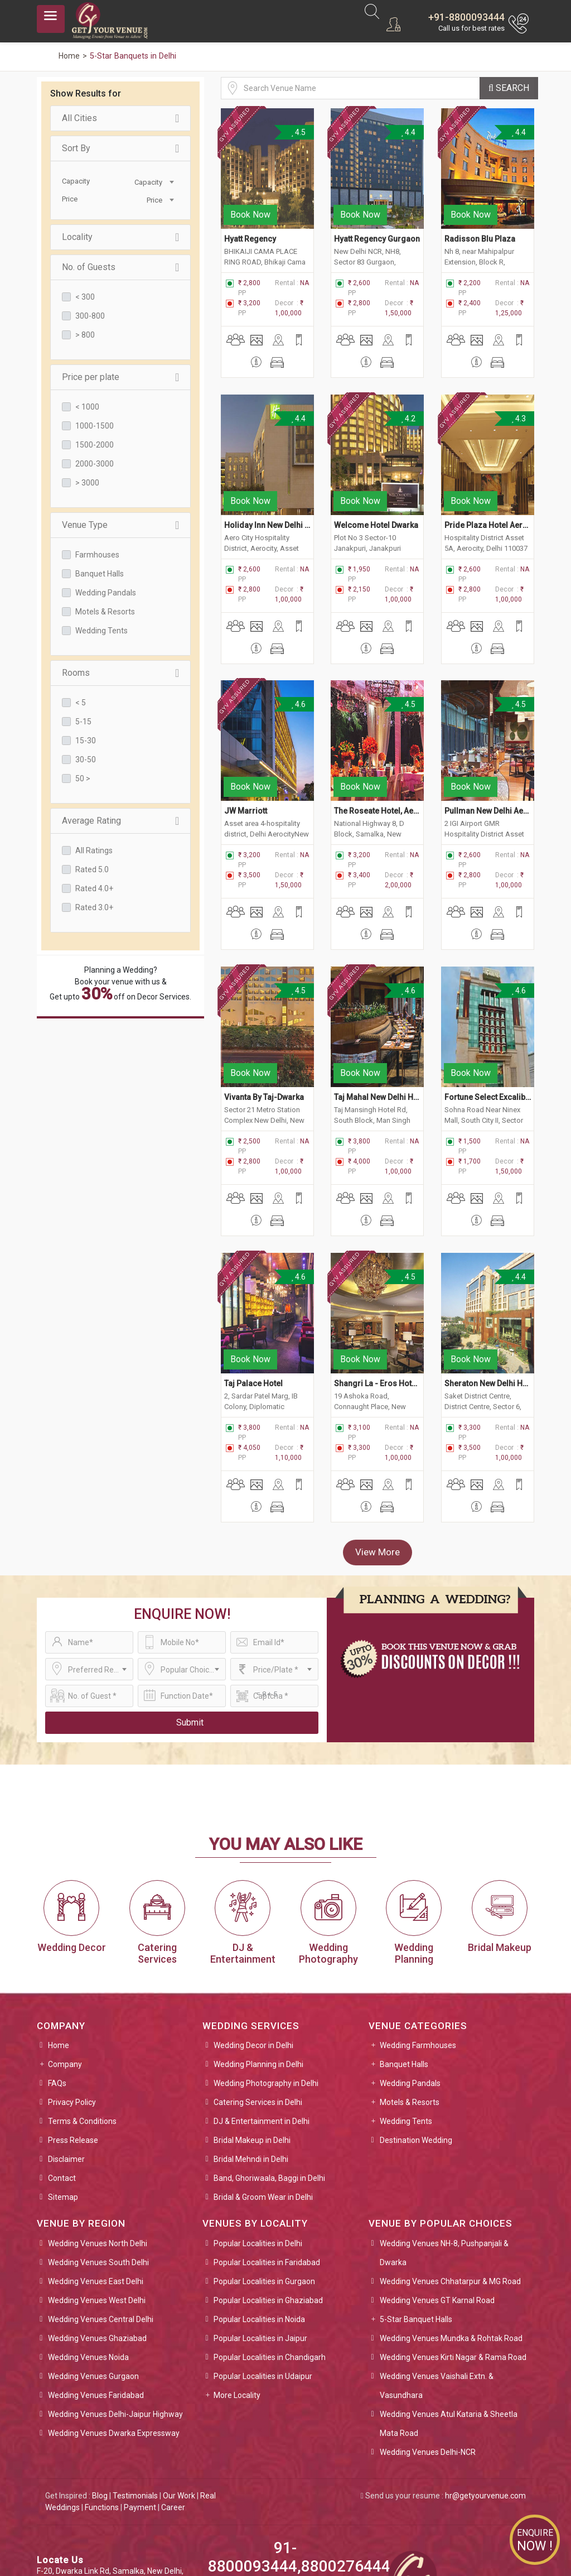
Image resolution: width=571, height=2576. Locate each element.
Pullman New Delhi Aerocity (487, 751)
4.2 (408, 398)
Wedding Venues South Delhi (98, 2161)
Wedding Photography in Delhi (266, 1983)
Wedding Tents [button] (406, 2021)
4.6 (298, 664)
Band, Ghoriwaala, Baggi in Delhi (269, 2078)
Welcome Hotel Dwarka (376, 484)
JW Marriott (245, 751)
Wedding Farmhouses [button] (418, 1945)
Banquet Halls (99, 573)
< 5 (80, 702)
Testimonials (135, 2395)
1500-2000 (94, 444)
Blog (100, 2395)
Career (173, 2406)
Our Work (179, 2395)
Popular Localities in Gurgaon (264, 2180)
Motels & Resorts (105, 611)
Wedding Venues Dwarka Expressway (114, 2332)
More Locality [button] (237, 2294)
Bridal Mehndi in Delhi (251, 2059)
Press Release (73, 2040)
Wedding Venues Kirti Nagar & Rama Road (453, 2256)
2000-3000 (94, 463)
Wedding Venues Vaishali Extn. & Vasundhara (436, 2285)
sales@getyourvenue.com (83, 2494)
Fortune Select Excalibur (487, 1017)
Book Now (250, 194)
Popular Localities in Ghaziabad (268, 2199)
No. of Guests (120, 267)
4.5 (298, 132)
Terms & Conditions (82, 2021)
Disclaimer (66, 2059)
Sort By (120, 148)
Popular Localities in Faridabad (267, 2161)
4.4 (408, 132)
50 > (82, 778)
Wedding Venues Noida (88, 2256)
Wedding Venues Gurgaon (93, 2275)
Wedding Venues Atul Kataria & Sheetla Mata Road (448, 2323)
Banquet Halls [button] (404, 1964)
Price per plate (120, 377)
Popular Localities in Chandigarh (270, 2256)
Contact (62, 2078)
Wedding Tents (101, 630)
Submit (190, 1622)
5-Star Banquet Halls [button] (416, 2218)
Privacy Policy (72, 2002)
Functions (102, 2406)
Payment (140, 2406)
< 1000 (87, 406)
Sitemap (63, 2097)
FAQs (57, 1983)
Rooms (120, 673)
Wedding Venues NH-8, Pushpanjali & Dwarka (444, 2152)
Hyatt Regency (250, 218)
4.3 (518, 398)
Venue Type (120, 525)
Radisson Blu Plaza (480, 218)
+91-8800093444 (466, 17)
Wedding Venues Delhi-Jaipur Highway (115, 2313)
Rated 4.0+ (94, 888)
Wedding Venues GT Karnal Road (437, 2199)
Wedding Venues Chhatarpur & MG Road (450, 2180)
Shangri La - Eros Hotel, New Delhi (377, 1283)
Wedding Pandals (105, 592)
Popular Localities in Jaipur (260, 2237)
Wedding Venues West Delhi (97, 2199)
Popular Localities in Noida (259, 2218)
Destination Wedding (416, 2040)
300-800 (90, 315)
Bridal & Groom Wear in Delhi (263, 2097)
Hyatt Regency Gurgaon (377, 218)
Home (58, 1945)
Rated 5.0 (92, 869)
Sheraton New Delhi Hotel (487, 1283)
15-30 (85, 740)
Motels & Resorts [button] (409, 2002)
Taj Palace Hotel (253, 1283)
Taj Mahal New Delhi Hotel (377, 1017)
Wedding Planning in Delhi (258, 1964)
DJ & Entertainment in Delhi (261, 2021)
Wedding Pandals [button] (410, 1983)
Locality (120, 237)
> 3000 (87, 482)
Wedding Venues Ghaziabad (97, 2237)
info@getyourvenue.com (80, 2505)
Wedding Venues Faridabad (96, 2294)
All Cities (120, 118)
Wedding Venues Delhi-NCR (428, 2351)
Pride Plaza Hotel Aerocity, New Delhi (487, 484)
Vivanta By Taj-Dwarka (264, 1017)
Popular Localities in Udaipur (263, 2275)
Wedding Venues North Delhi (97, 2142)
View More (377, 1452)
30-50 (85, 759)
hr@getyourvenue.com (485, 2395)
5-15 (83, 721)
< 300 (85, 296)
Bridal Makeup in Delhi (252, 2040)
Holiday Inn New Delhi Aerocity (267, 484)
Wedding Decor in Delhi (253, 1945)
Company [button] (65, 1964)
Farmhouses (97, 554)
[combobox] (148, 181)
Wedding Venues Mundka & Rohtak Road (451, 2237)
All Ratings (94, 850)
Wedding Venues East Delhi (95, 2180)
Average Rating (120, 820)
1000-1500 (94, 425)
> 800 (85, 334)
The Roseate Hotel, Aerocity (377, 751)
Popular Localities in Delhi (258, 2142)
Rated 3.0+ (94, 907)
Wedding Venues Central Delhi (100, 2218)
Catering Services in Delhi (258, 2002)
